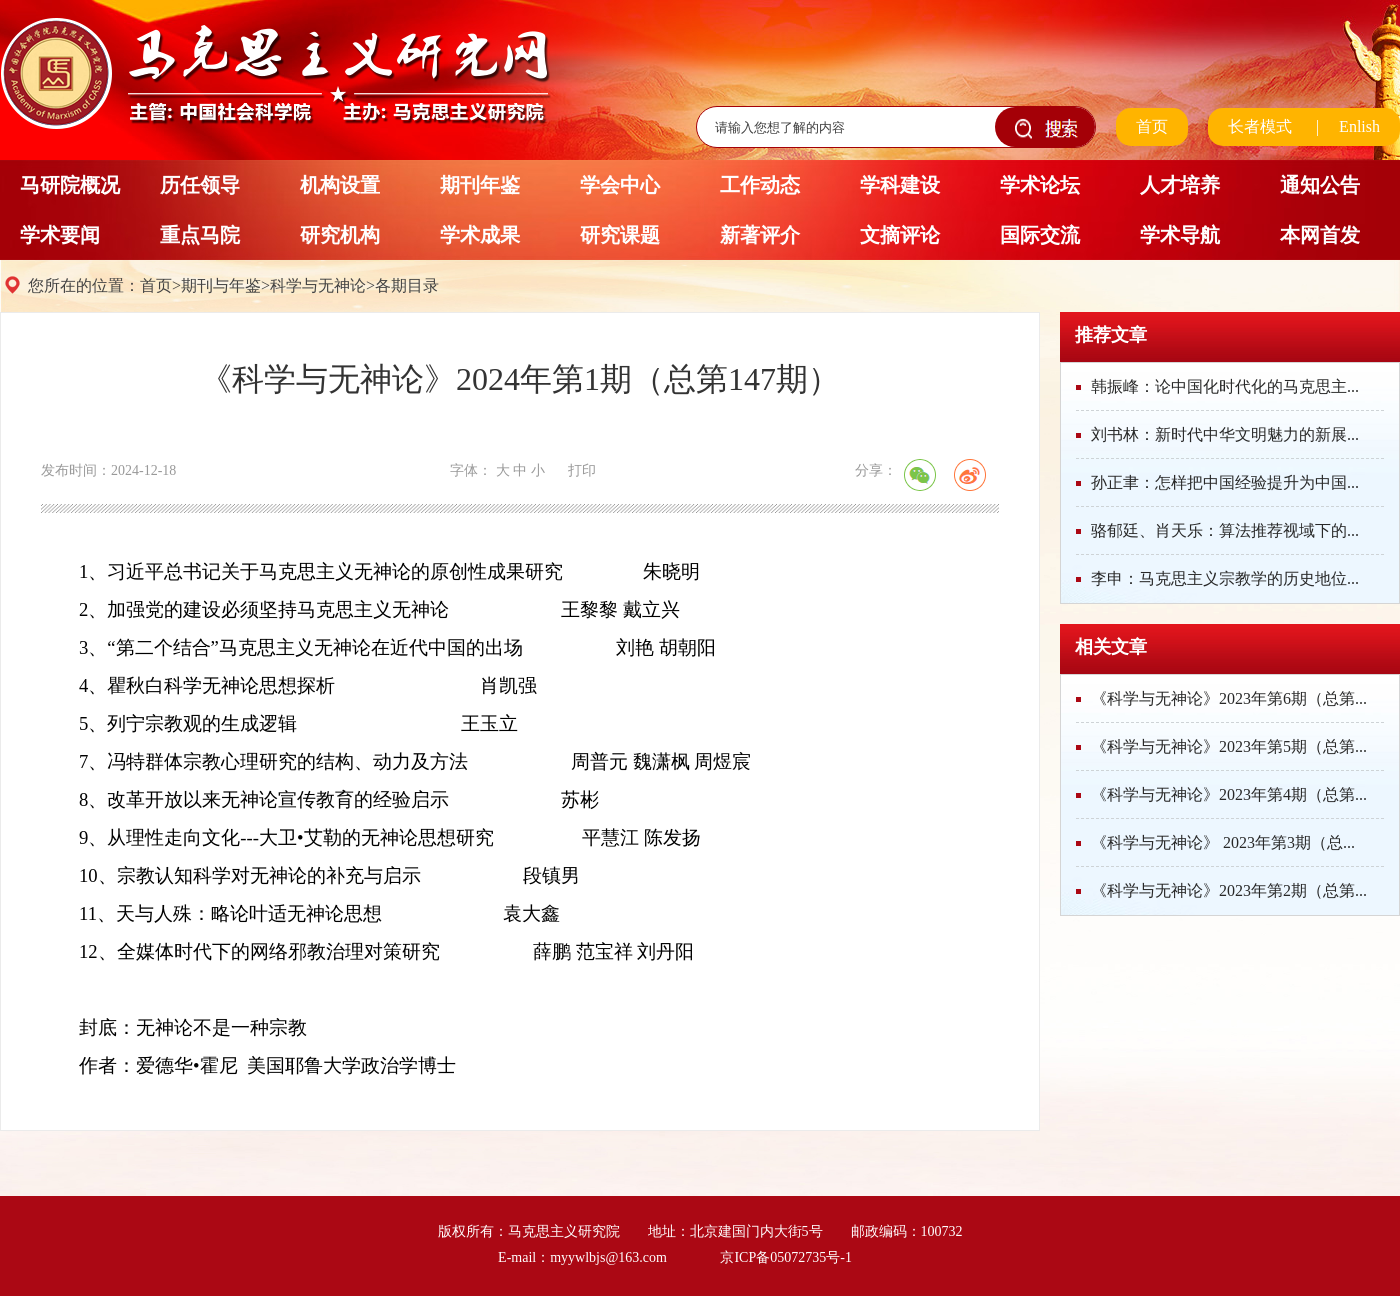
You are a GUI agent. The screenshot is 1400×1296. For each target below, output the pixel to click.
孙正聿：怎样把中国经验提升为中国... (1225, 482)
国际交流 (1040, 235)
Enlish (1359, 126)
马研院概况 (70, 185)
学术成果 (480, 235)
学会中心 (620, 185)
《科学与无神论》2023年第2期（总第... (1229, 890)
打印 (582, 470)
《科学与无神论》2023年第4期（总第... (1229, 794)
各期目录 (407, 285)
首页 (1152, 126)
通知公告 (1320, 185)
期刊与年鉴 (221, 285)
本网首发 (1320, 235)
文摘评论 (900, 235)
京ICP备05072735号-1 (785, 1257)
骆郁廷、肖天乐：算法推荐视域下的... (1225, 530)
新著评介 (760, 235)
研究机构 (340, 235)
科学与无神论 (318, 285)
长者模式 (1260, 126)
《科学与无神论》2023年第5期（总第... (1229, 746)
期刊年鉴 (480, 185)
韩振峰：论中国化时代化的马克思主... (1225, 386)
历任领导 (200, 185)
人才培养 (1180, 185)
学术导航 (1180, 235)
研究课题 (620, 235)
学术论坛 (1040, 185)
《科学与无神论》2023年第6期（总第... (1229, 698)
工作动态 (760, 185)
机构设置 (340, 185)
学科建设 (900, 185)
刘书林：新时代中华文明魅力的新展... (1225, 434)
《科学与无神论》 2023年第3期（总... (1223, 842)
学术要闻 (60, 235)
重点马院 (200, 235)
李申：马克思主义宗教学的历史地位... (1225, 578)
